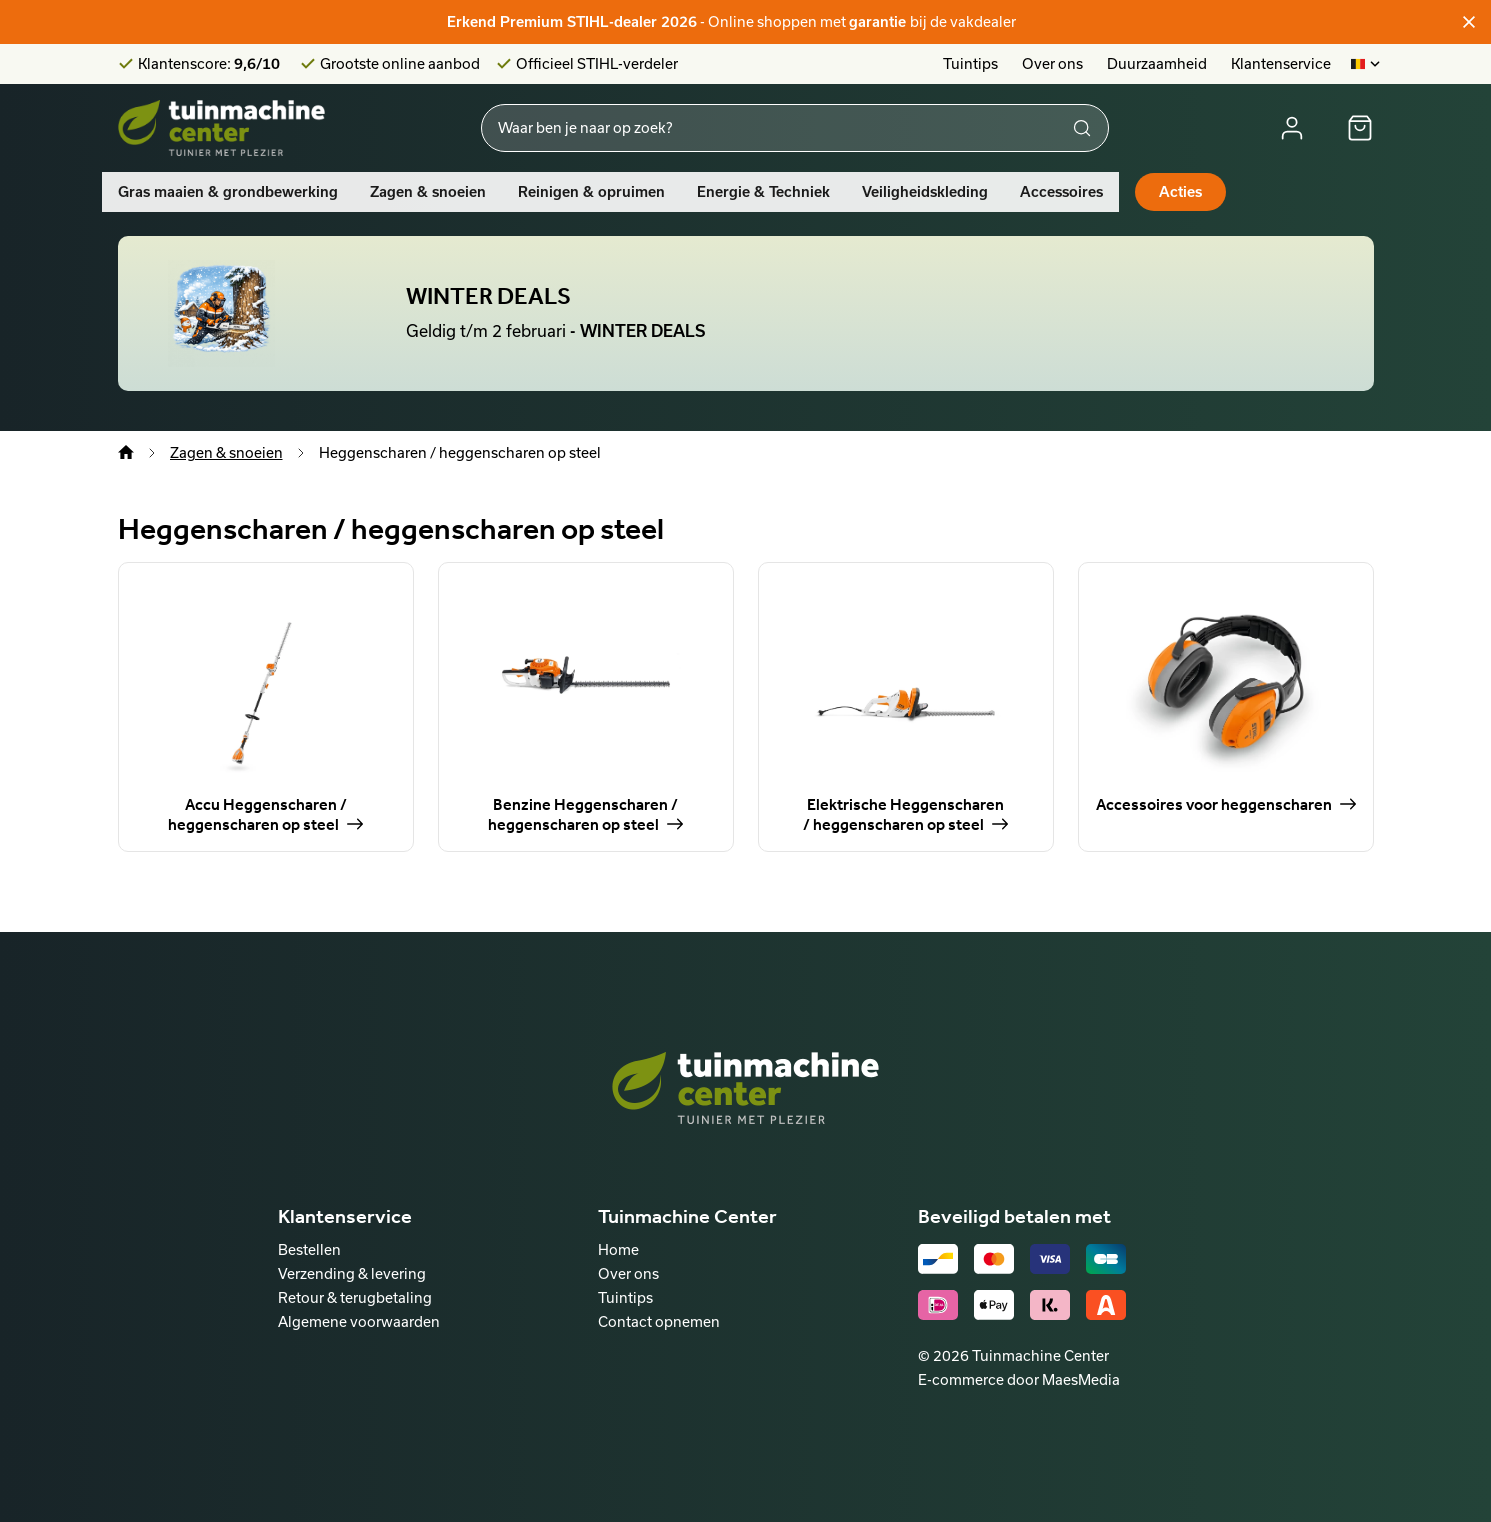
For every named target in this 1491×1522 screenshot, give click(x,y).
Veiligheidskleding (925, 192)
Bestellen (309, 1249)
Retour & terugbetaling (355, 1297)
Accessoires (1061, 192)
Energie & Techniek (763, 192)
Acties (1180, 192)
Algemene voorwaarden (359, 1321)
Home (618, 1249)
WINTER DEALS (488, 296)
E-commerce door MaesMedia (1019, 1379)
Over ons (1052, 63)
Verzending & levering (352, 1273)
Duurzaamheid (1157, 63)
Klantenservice (1281, 63)
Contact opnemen (659, 1321)
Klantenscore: (209, 64)
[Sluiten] (1469, 22)
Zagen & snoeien (428, 192)
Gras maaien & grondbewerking (228, 192)
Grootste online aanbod (400, 64)
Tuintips (970, 63)
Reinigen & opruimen (591, 192)
